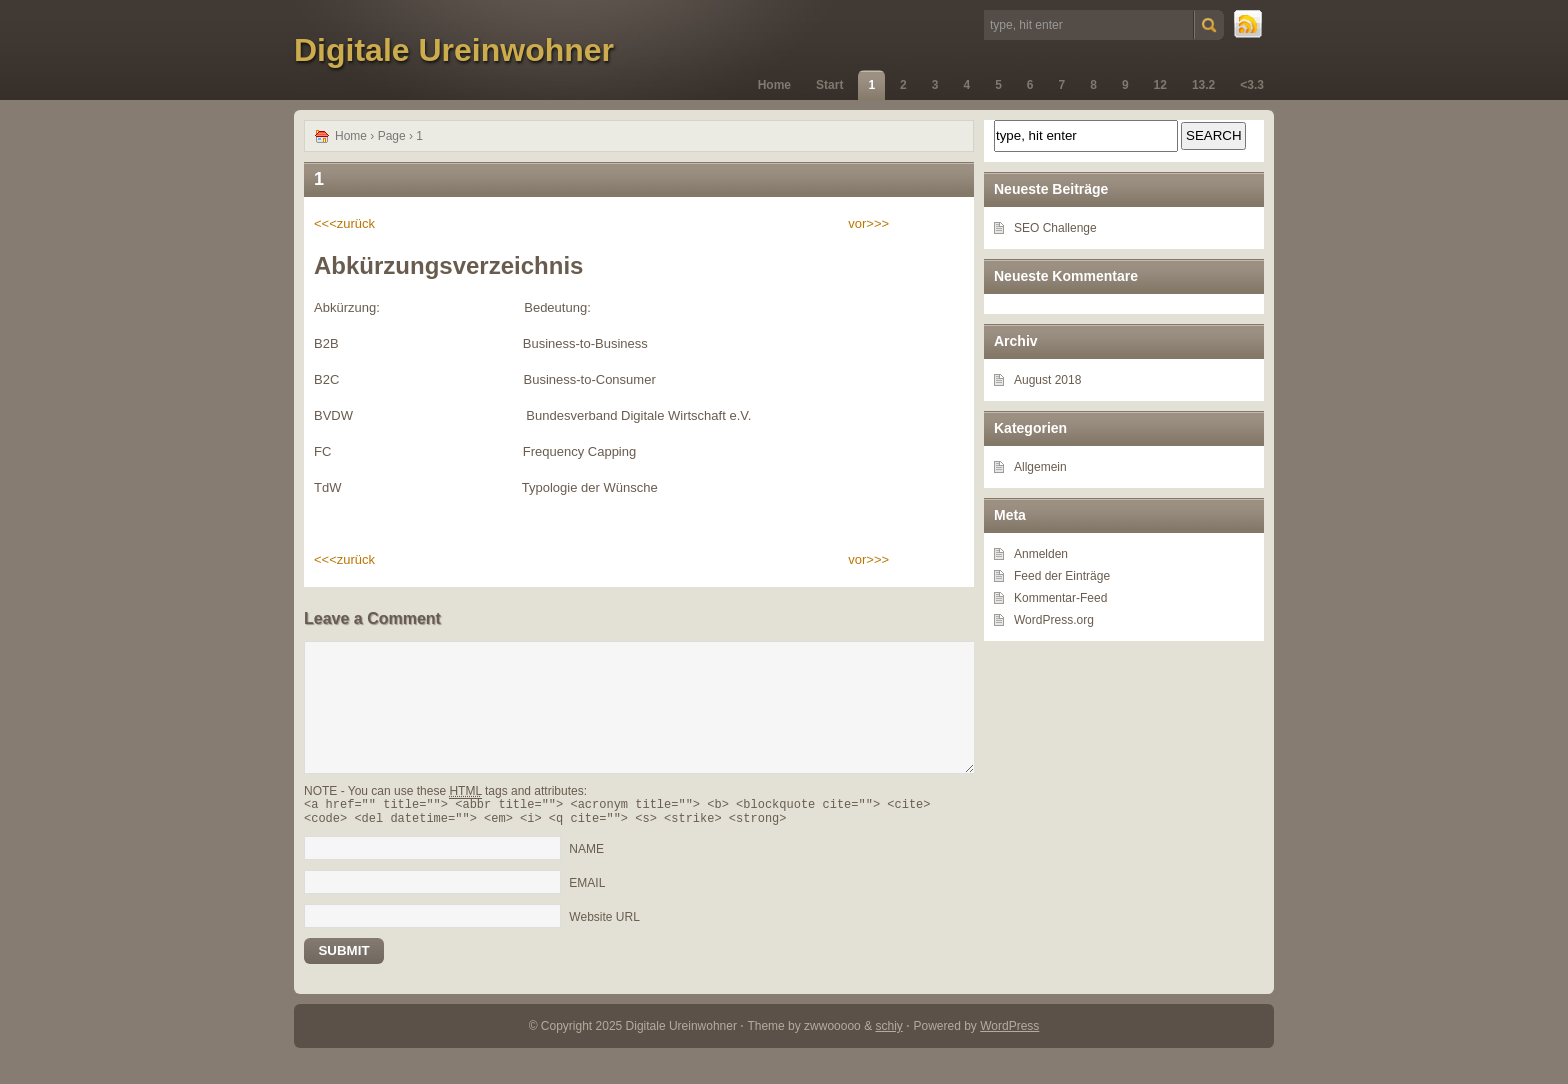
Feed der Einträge (1062, 576)
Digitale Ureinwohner (454, 50)
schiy (888, 1032)
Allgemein (1040, 467)
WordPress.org (1054, 620)
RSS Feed (1249, 25)
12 (1160, 85)
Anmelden (1041, 554)
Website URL (604, 923)
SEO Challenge (1055, 228)
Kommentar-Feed (1060, 598)
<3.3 (1252, 85)
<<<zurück (344, 223)
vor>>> (868, 223)
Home (774, 85)
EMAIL (587, 889)
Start (829, 85)
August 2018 (1047, 380)
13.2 (1203, 85)
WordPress (1009, 1032)
